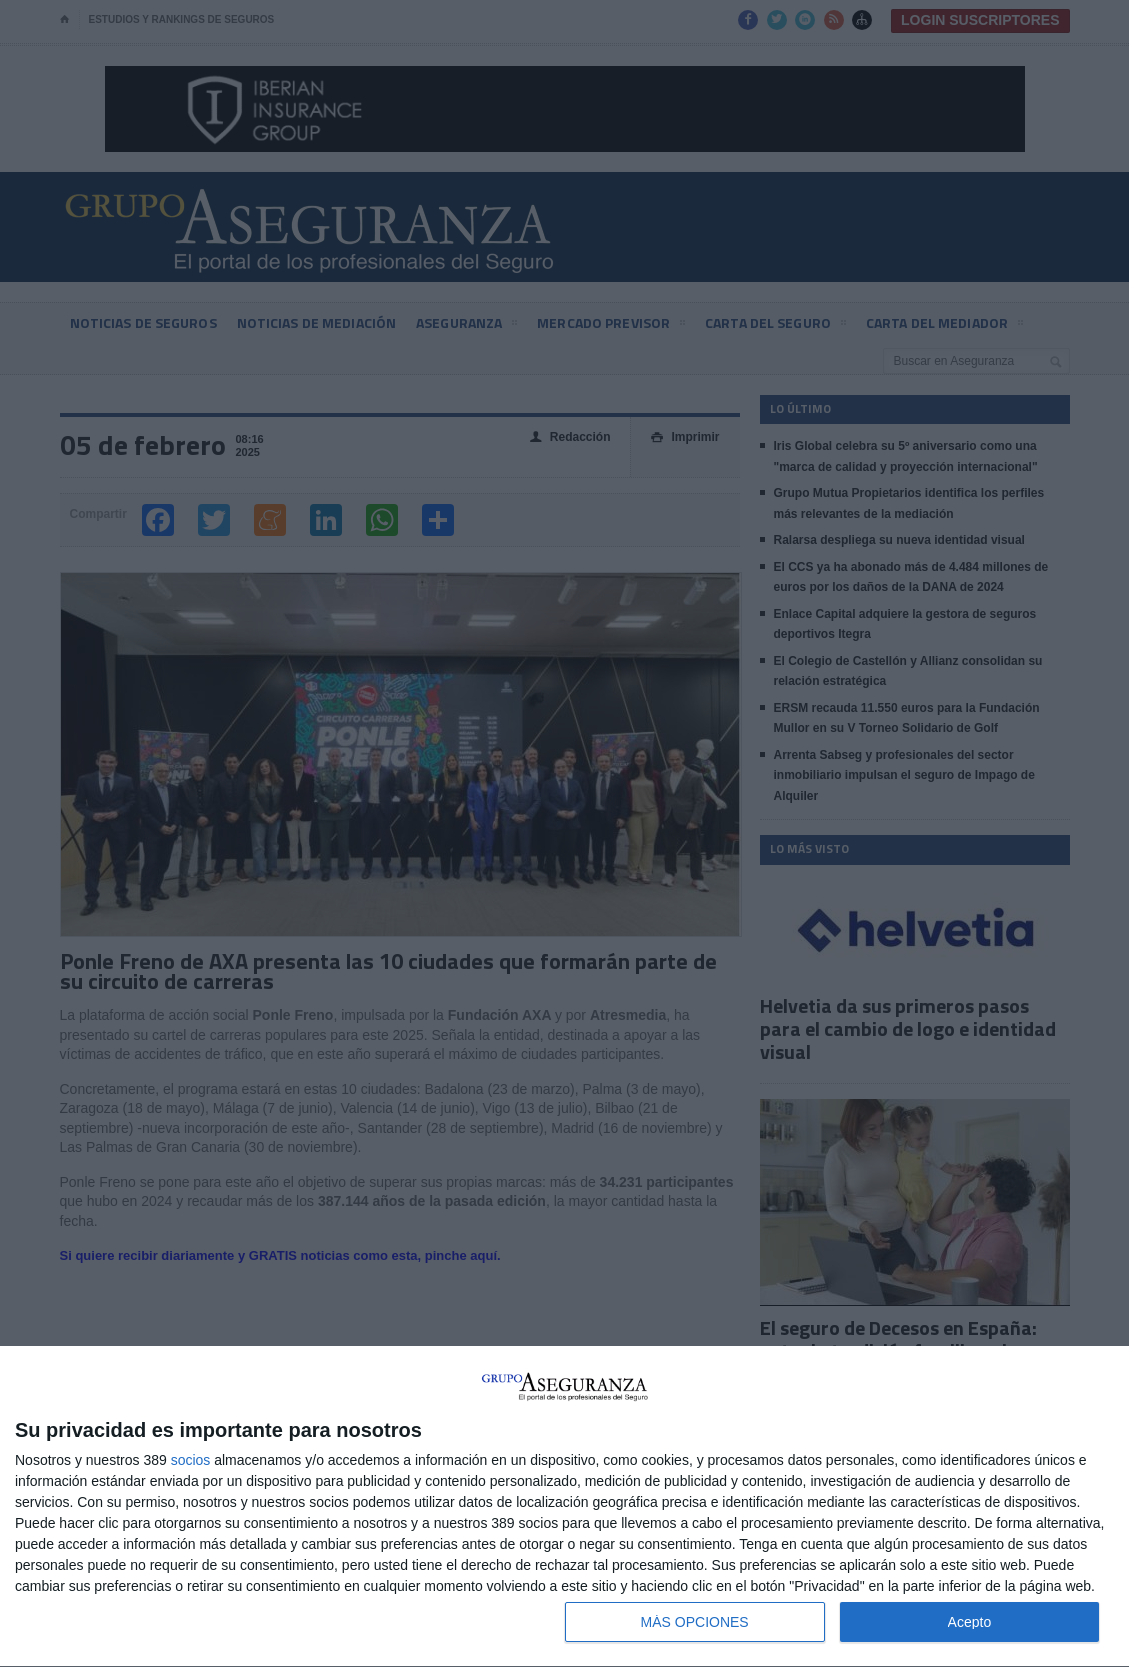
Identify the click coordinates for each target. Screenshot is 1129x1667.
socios (191, 1460)
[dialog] (564, 1507)
